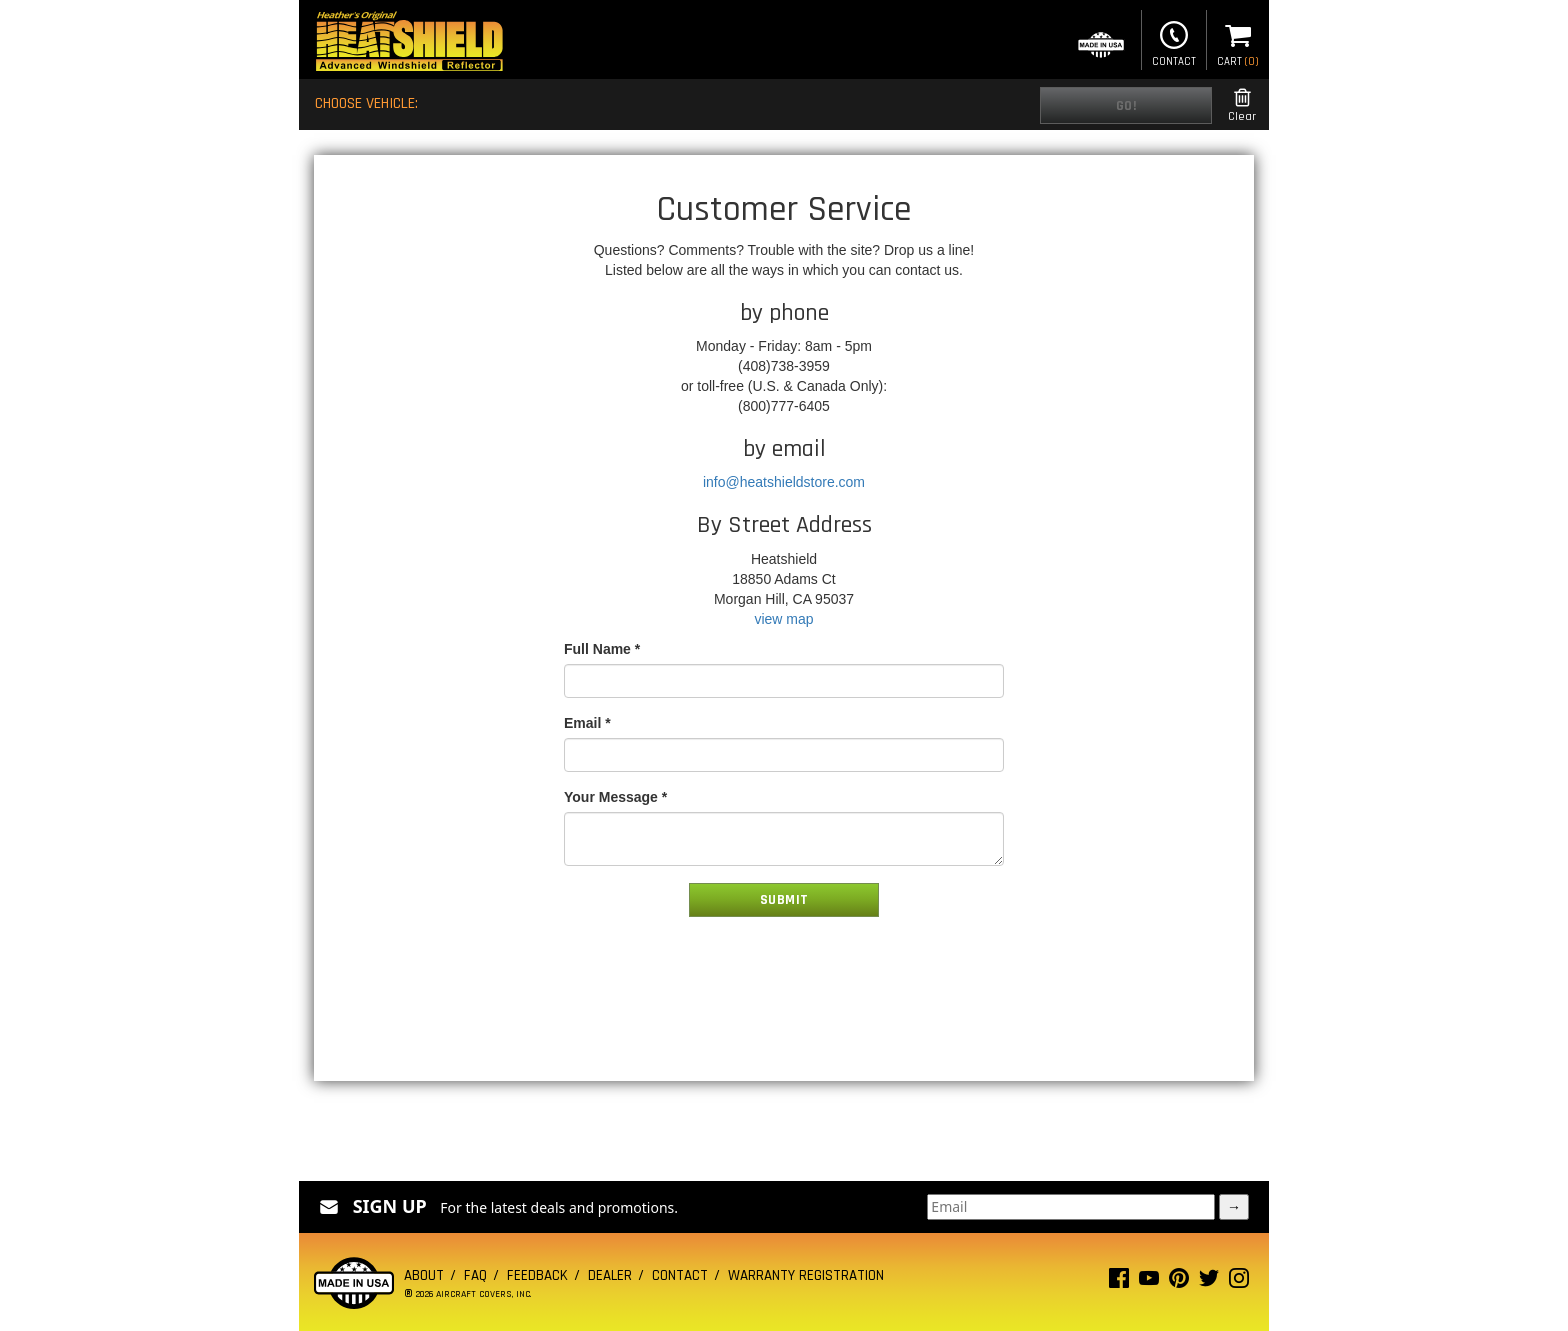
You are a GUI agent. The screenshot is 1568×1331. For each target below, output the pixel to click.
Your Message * (615, 797)
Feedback (537, 1275)
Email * (587, 723)
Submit (784, 900)
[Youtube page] (1149, 1282)
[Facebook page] (1119, 1282)
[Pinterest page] (1179, 1282)
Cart (1238, 42)
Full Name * (602, 649)
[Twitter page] (1209, 1282)
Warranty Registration (806, 1275)
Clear (1242, 105)
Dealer (610, 1275)
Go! (1126, 106)
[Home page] (409, 43)
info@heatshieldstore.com (784, 482)
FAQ (475, 1275)
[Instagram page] (1239, 1282)
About (424, 1275)
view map (783, 619)
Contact (1174, 42)
